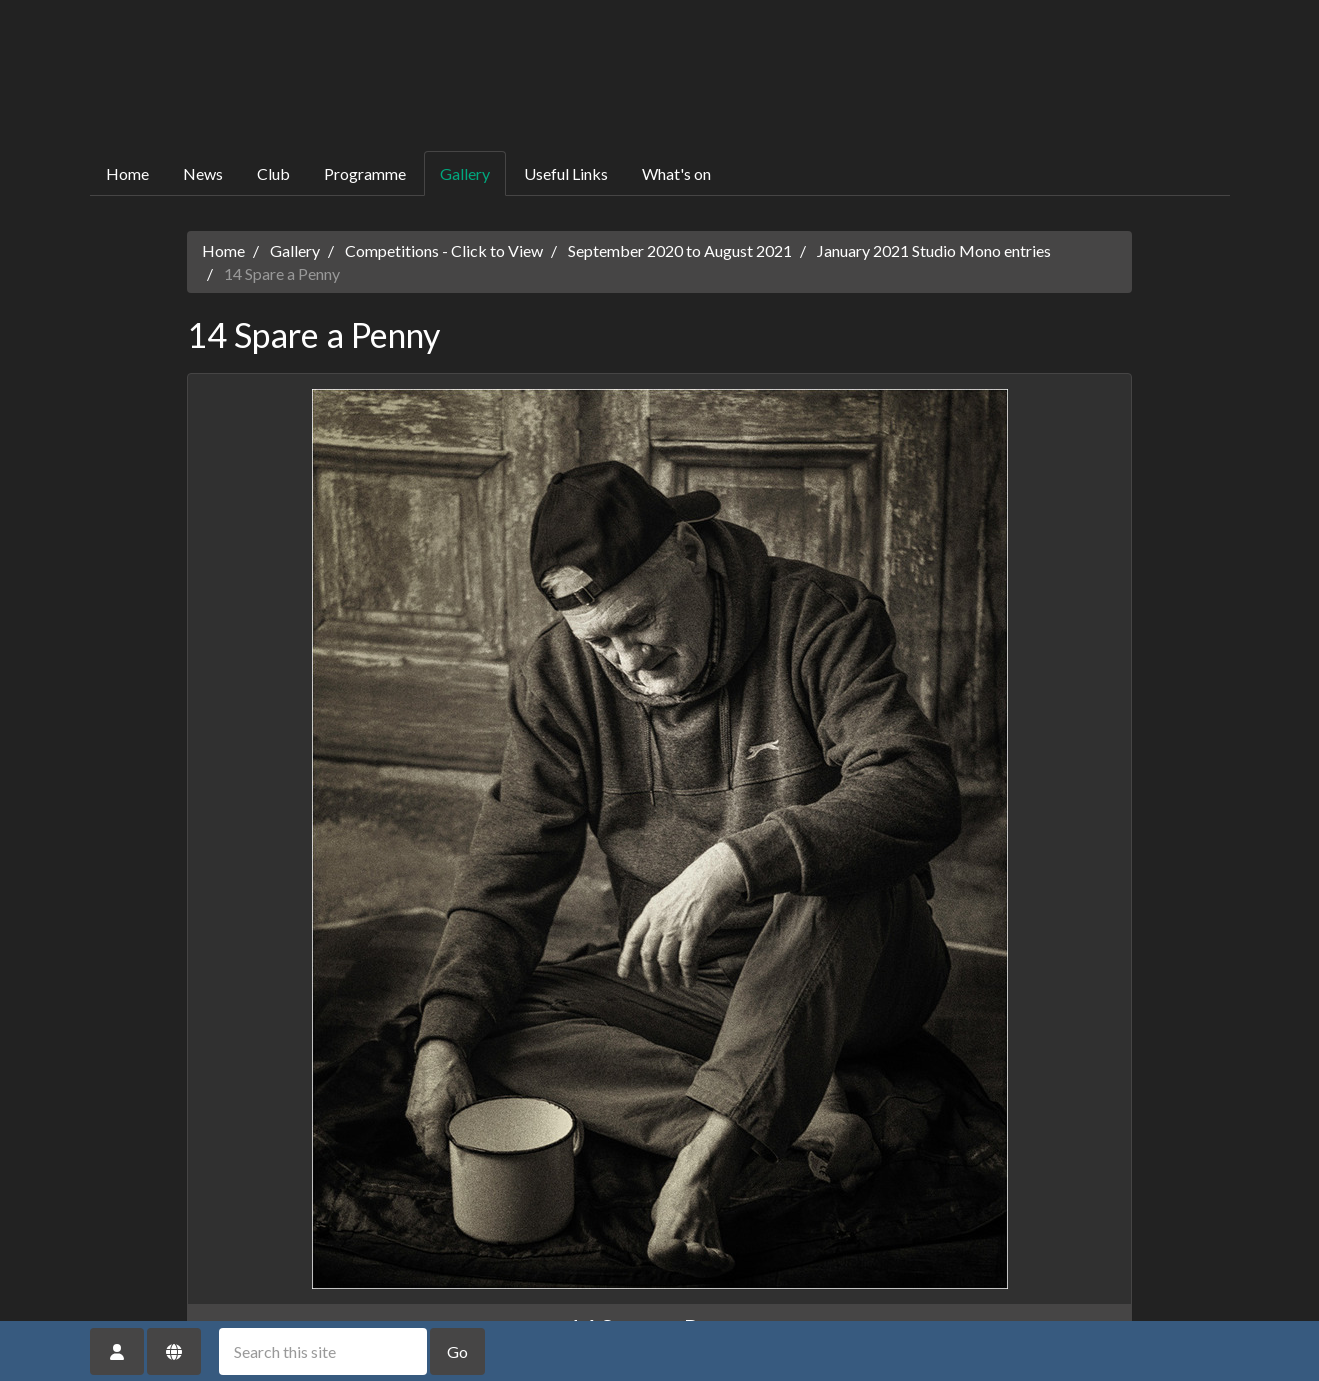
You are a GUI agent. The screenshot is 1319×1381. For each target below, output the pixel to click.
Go (457, 1351)
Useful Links (566, 173)
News (203, 173)
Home (127, 173)
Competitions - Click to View (444, 250)
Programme (365, 173)
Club (273, 173)
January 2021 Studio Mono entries (934, 250)
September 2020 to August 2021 (680, 250)
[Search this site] (323, 1351)
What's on (676, 173)
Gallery (465, 173)
